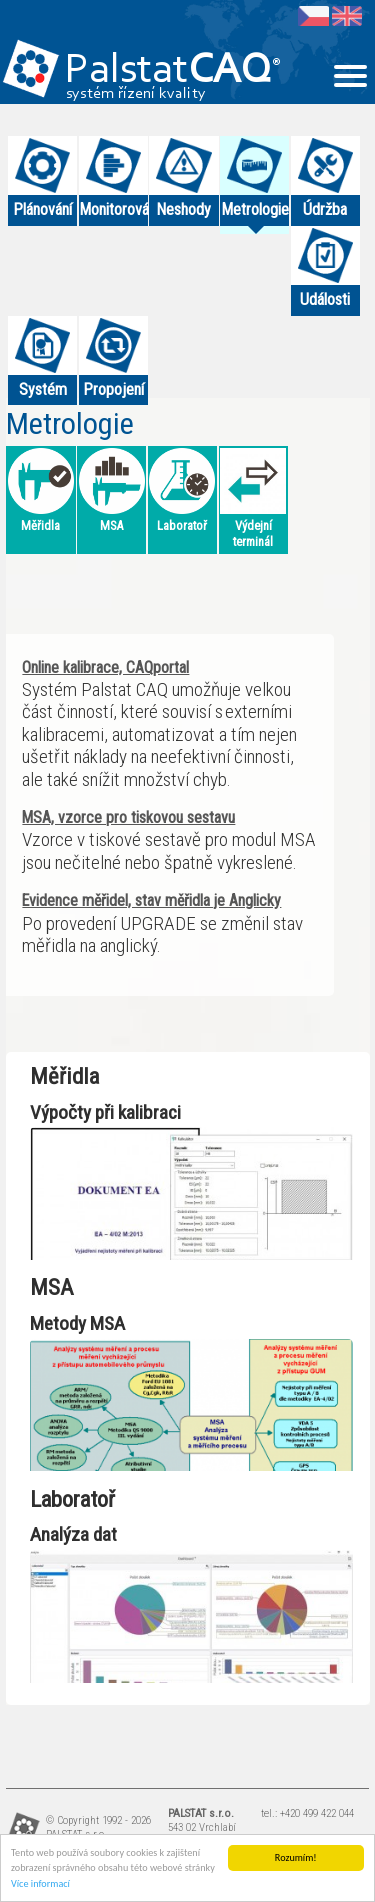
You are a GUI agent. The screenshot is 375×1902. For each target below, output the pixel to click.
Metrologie (70, 423)
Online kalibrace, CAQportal (105, 667)
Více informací (40, 1883)
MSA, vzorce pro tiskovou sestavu (128, 817)
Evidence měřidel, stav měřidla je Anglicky (151, 900)
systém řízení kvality (136, 94)
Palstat (172, 71)
